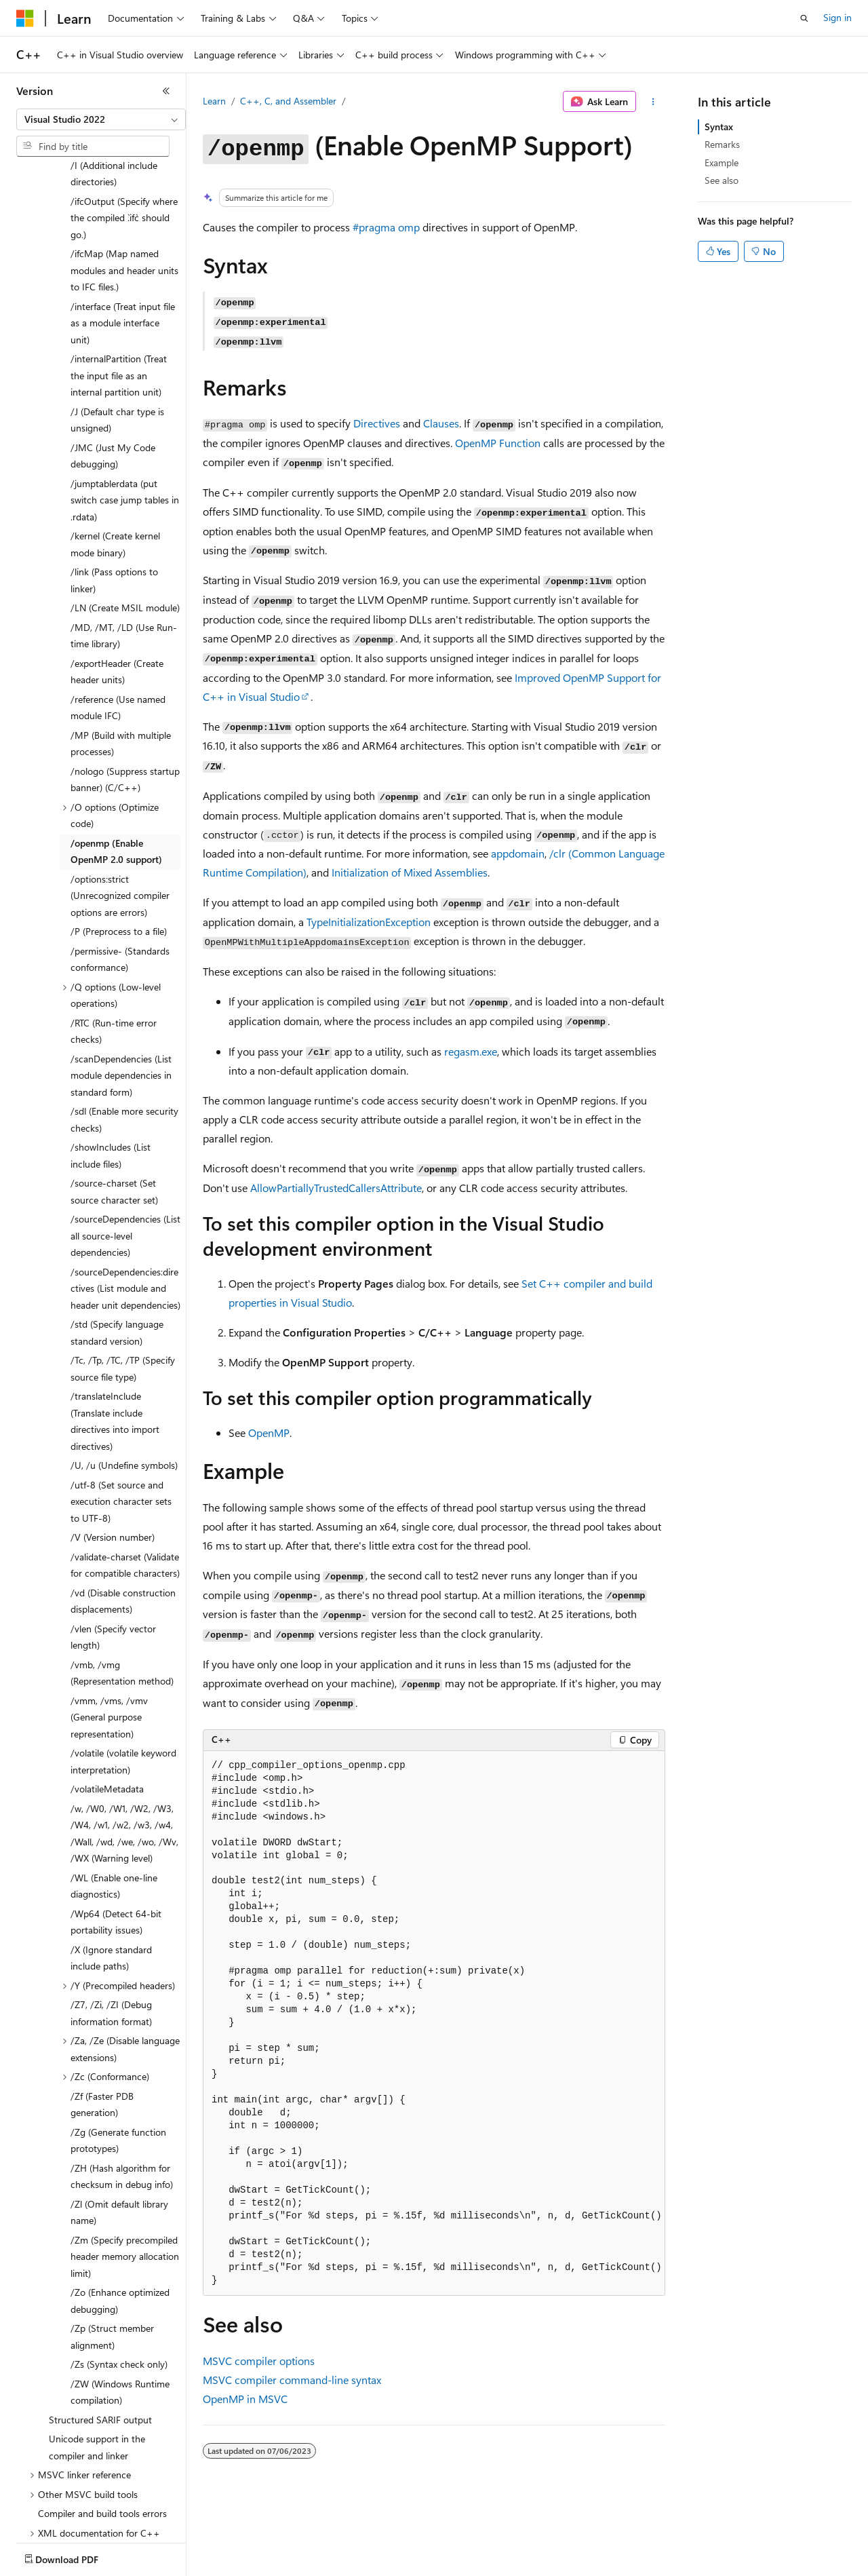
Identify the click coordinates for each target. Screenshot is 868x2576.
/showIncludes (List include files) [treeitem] (111, 1076)
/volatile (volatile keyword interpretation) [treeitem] (123, 1682)
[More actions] (653, 102)
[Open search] (804, 18)
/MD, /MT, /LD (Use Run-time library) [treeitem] (124, 556)
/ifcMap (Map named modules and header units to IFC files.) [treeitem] (124, 191)
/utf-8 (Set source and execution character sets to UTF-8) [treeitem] (121, 1422)
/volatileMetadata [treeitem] (107, 1709)
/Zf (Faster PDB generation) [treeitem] (102, 2025)
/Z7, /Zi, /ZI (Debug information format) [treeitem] (111, 1933)
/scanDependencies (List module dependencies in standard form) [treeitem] (121, 996)
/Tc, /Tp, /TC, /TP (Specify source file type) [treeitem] (123, 1289)
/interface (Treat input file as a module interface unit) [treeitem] (123, 243)
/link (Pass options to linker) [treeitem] (114, 501)
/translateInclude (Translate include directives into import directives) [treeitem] (115, 1341)
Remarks (722, 144)
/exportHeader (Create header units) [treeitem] (117, 592)
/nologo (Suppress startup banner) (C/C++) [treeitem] (125, 700)
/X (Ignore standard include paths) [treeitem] (111, 1878)
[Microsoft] (25, 18)
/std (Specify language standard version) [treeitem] (117, 1253)
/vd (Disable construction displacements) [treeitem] (123, 1522)
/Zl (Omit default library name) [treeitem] (119, 2133)
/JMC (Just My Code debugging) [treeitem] (113, 376)
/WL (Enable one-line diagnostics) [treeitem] (114, 1807)
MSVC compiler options (259, 2360)
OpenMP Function (497, 443)
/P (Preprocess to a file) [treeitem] (119, 851)
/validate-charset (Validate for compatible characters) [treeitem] (125, 1486)
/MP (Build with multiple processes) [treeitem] (121, 664)
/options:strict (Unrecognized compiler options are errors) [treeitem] (120, 816)
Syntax (719, 126)
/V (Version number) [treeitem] (113, 1457)
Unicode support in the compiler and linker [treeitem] (97, 2368)
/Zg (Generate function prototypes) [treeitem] (118, 2061)
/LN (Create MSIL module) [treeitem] (125, 528)
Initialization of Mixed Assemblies (410, 872)
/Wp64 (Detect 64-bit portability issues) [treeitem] (116, 1843)
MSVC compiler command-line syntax (292, 2379)
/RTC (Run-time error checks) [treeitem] (114, 952)
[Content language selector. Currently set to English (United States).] (78, 2556)
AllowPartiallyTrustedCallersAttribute (336, 1187)
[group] (434, 2023)
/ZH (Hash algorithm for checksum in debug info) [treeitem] (122, 2097)
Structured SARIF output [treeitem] (100, 2340)
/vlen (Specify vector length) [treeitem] (113, 1558)
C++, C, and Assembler (288, 100)
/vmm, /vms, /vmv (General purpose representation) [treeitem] (109, 1638)
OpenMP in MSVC (245, 2398)
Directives (376, 423)
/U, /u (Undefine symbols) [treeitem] (124, 1385)
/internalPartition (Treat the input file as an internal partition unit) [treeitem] (119, 296)
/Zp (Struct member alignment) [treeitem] (112, 2257)
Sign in (837, 17)
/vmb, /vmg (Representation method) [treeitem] (122, 1594)
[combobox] (101, 119)
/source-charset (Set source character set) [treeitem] (114, 1112)
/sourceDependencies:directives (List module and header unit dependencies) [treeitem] (125, 1209)
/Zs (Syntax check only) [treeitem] (119, 2284)
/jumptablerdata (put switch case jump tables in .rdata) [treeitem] (125, 421)
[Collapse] (166, 91)
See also (721, 180)
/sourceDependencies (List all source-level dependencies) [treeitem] (125, 1156)
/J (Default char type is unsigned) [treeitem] (117, 340)
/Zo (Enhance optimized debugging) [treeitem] (120, 2221)
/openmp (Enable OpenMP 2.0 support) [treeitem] (116, 772)
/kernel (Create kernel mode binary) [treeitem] (115, 465)
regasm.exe (470, 1051)
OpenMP (269, 1432)
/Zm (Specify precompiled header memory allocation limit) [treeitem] (125, 2177)
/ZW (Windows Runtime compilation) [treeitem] (120, 2313)
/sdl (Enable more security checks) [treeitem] (124, 1040)
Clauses (441, 423)
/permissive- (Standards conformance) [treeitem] (120, 880)
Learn (214, 100)
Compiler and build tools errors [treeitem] (102, 2433)
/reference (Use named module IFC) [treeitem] (118, 628)
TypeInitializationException (369, 922)
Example (721, 162)
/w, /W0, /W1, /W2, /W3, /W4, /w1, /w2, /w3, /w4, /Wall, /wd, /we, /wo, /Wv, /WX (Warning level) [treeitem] (124, 1754)
